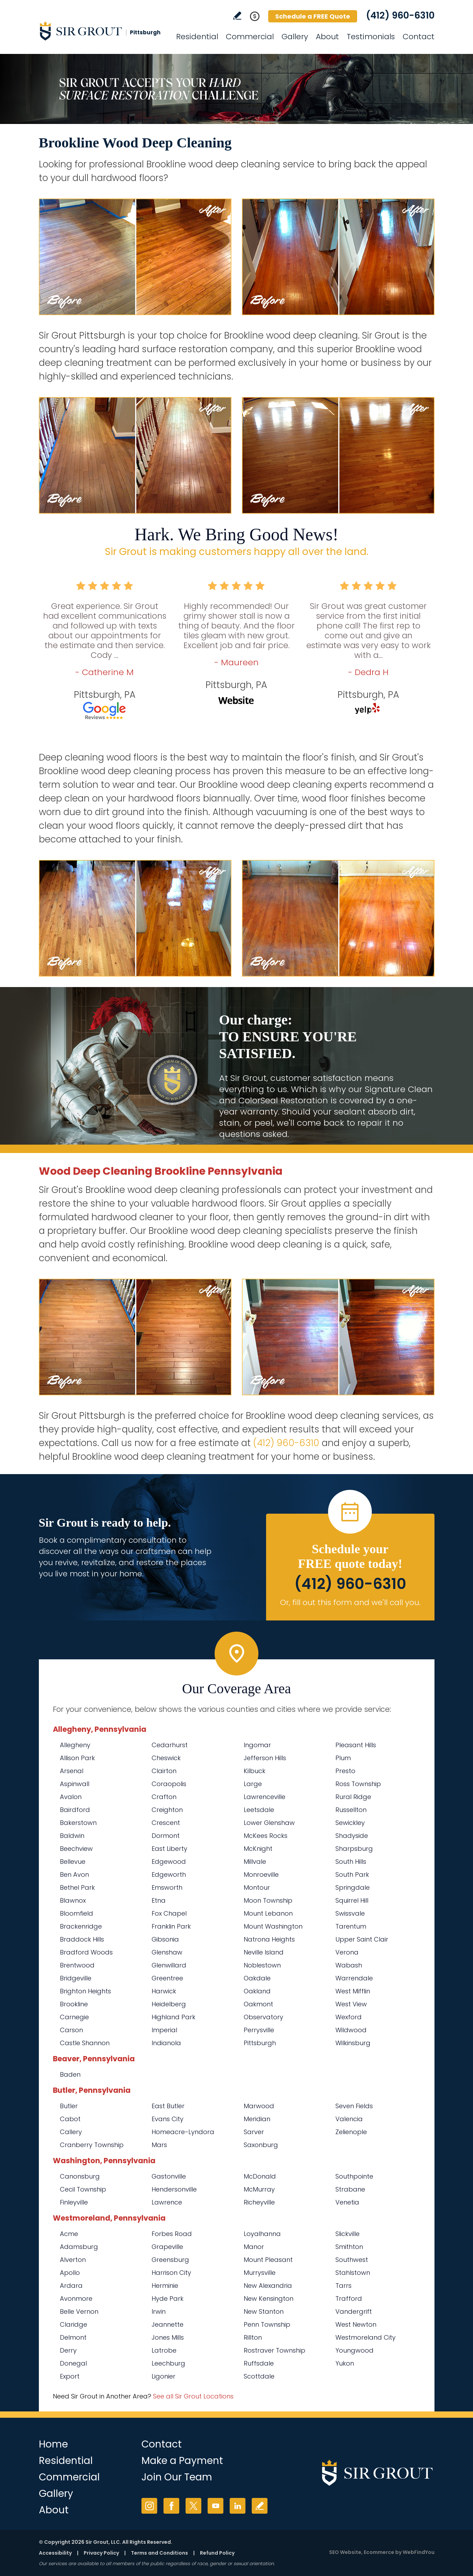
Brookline (74, 2004)
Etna (159, 1900)
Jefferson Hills (265, 1758)
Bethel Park (77, 1887)
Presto (345, 1770)
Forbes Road (172, 2233)
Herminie (165, 2285)
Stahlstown (352, 2272)
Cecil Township (83, 2189)
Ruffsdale (259, 2363)
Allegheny (75, 1745)
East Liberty (169, 1848)
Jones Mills (168, 2337)
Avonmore (76, 2298)
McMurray (259, 2189)
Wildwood (351, 2030)
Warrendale (354, 1978)
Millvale (255, 1861)
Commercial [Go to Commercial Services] (250, 36)
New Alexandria (268, 2285)
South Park (352, 1874)
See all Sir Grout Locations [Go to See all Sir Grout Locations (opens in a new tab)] (193, 2396)
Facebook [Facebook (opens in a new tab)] (171, 2506)
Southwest (351, 2259)
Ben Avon (74, 1874)
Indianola (166, 2043)
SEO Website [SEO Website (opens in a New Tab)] (345, 2552)
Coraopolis (169, 1783)
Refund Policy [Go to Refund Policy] (217, 2552)
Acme (69, 2233)
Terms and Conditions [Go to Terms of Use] (159, 2552)
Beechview (76, 1848)
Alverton (73, 2259)
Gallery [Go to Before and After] (294, 36)
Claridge (73, 2324)
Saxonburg (261, 2144)
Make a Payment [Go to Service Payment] (182, 2460)
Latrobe (164, 2350)
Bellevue (72, 1861)
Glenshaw (167, 1952)
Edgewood (169, 1861)
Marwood (259, 2106)
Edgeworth (169, 1874)
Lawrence (167, 2202)
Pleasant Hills (355, 1745)
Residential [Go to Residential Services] (197, 36)
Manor (254, 2246)
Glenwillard (169, 1965)
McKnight (258, 1848)
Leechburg (168, 2363)
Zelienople (351, 2131)
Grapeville (167, 2246)
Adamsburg (79, 2246)
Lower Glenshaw (269, 1822)
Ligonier (163, 2376)
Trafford (348, 2298)
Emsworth (167, 1887)
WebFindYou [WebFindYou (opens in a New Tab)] (418, 2552)
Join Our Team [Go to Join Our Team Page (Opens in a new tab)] (176, 2477)
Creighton (167, 1809)
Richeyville (259, 2202)
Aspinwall (74, 1783)
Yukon (344, 2363)
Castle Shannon (85, 2043)
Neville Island (264, 1952)
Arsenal (71, 1770)
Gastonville (169, 2176)
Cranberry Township (92, 2144)
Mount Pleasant (268, 2259)
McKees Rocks (265, 1835)
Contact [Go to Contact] (418, 36)
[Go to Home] (102, 30)
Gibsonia (165, 1939)
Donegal (73, 2363)
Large (253, 1783)
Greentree (167, 1978)
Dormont (166, 1835)
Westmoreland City (365, 2337)
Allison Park (77, 1758)
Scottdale (259, 2376)
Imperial (164, 2030)
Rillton (253, 2337)
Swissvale (350, 1913)
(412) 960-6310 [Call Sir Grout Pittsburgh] (400, 15)
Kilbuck (254, 1770)
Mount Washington (273, 1926)
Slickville (347, 2233)
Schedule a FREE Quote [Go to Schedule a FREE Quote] (312, 16)
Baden (70, 2074)
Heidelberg (169, 2004)
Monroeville (261, 1874)
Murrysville (260, 2272)
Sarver (254, 2131)
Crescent (166, 1822)
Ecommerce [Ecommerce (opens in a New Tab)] (379, 2552)
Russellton (351, 1809)
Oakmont (258, 2004)
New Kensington (268, 2298)
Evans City (167, 2119)
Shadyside (351, 1835)
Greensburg (170, 2259)
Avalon (71, 1796)
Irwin (159, 2311)
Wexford (348, 2017)
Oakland (257, 1991)
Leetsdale (259, 1809)
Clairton (164, 1770)
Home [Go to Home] (53, 2444)
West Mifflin (352, 1991)
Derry (68, 2350)
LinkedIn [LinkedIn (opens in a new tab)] (237, 2506)
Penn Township (267, 2324)
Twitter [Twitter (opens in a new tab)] (193, 2506)
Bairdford (75, 1809)
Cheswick (166, 1758)
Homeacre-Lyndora (183, 2131)
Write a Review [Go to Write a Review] (237, 16)
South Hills (350, 1861)
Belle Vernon (79, 2311)
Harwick (164, 1991)
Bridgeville (75, 1978)
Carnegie (74, 2017)
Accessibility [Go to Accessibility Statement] (55, 2552)
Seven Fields (354, 2106)
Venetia (347, 2202)
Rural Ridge (353, 1796)
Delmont (73, 2337)
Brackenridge (81, 1926)
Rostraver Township (274, 2350)
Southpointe (354, 2176)
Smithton (349, 2246)
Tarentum (350, 1926)
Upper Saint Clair (361, 1939)
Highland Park (173, 2017)
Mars (159, 2144)
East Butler (168, 2106)
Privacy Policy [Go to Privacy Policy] (101, 2552)
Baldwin (72, 1835)
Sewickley (350, 1822)
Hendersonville (174, 2189)
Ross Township (358, 1783)
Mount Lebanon (268, 1913)
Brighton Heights (85, 1991)
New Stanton (264, 2311)
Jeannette (167, 2324)
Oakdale (257, 1978)
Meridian (257, 2119)
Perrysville (259, 2030)
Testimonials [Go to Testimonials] (371, 36)
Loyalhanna (262, 2233)
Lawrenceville (264, 1796)
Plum (343, 1758)
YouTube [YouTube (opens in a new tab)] (215, 2506)
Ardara (71, 2285)
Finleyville (74, 2202)
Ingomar (257, 1745)
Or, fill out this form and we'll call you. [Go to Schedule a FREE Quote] (350, 1602)
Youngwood (354, 2350)
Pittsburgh (260, 2043)
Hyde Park (167, 2298)
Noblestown (262, 1965)
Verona (347, 1952)
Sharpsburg (354, 1848)
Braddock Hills (82, 1939)
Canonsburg (80, 2176)
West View (351, 2004)
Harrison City (171, 2272)
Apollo (70, 2272)
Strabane (350, 2189)
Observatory (263, 2017)
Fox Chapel (169, 1913)
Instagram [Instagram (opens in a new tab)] (149, 2506)
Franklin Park (171, 1926)
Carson (71, 2030)
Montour (257, 1887)
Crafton (164, 1796)
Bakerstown (78, 1822)
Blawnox (73, 1900)
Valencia (349, 2119)
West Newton (355, 2324)
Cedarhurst (170, 1745)
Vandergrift (353, 2311)
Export (69, 2376)
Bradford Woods (86, 1952)
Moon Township (268, 1900)
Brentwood (77, 1965)
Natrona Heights (269, 1939)
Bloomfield (76, 1913)
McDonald (260, 2176)
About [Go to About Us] (327, 36)
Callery (71, 2131)
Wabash (348, 1965)
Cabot (70, 2119)
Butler (69, 2106)
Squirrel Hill (351, 1900)
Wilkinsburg (352, 2043)
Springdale (352, 1887)
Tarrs (343, 2285)
